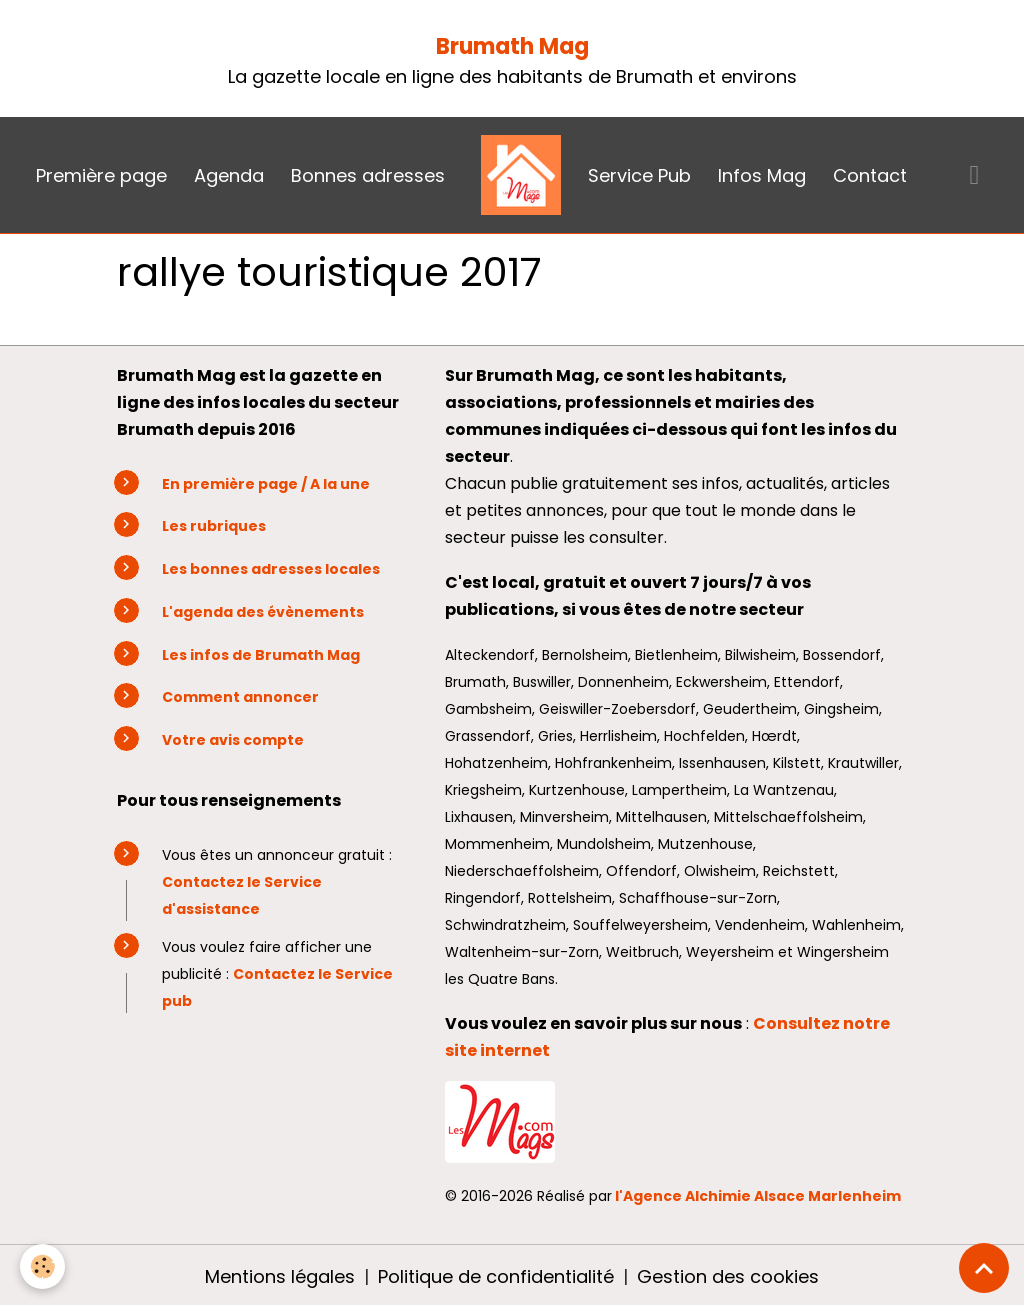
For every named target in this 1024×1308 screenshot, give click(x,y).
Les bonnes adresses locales (271, 569)
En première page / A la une (266, 484)
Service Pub (639, 175)
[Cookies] (42, 1266)
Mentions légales (280, 1276)
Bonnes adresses (368, 175)
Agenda (229, 175)
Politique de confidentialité (496, 1276)
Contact (870, 175)
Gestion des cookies (728, 1276)
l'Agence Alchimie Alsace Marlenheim (758, 1196)
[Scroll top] (984, 1268)
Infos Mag (762, 175)
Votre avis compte (233, 740)
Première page (101, 175)
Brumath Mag (512, 46)
